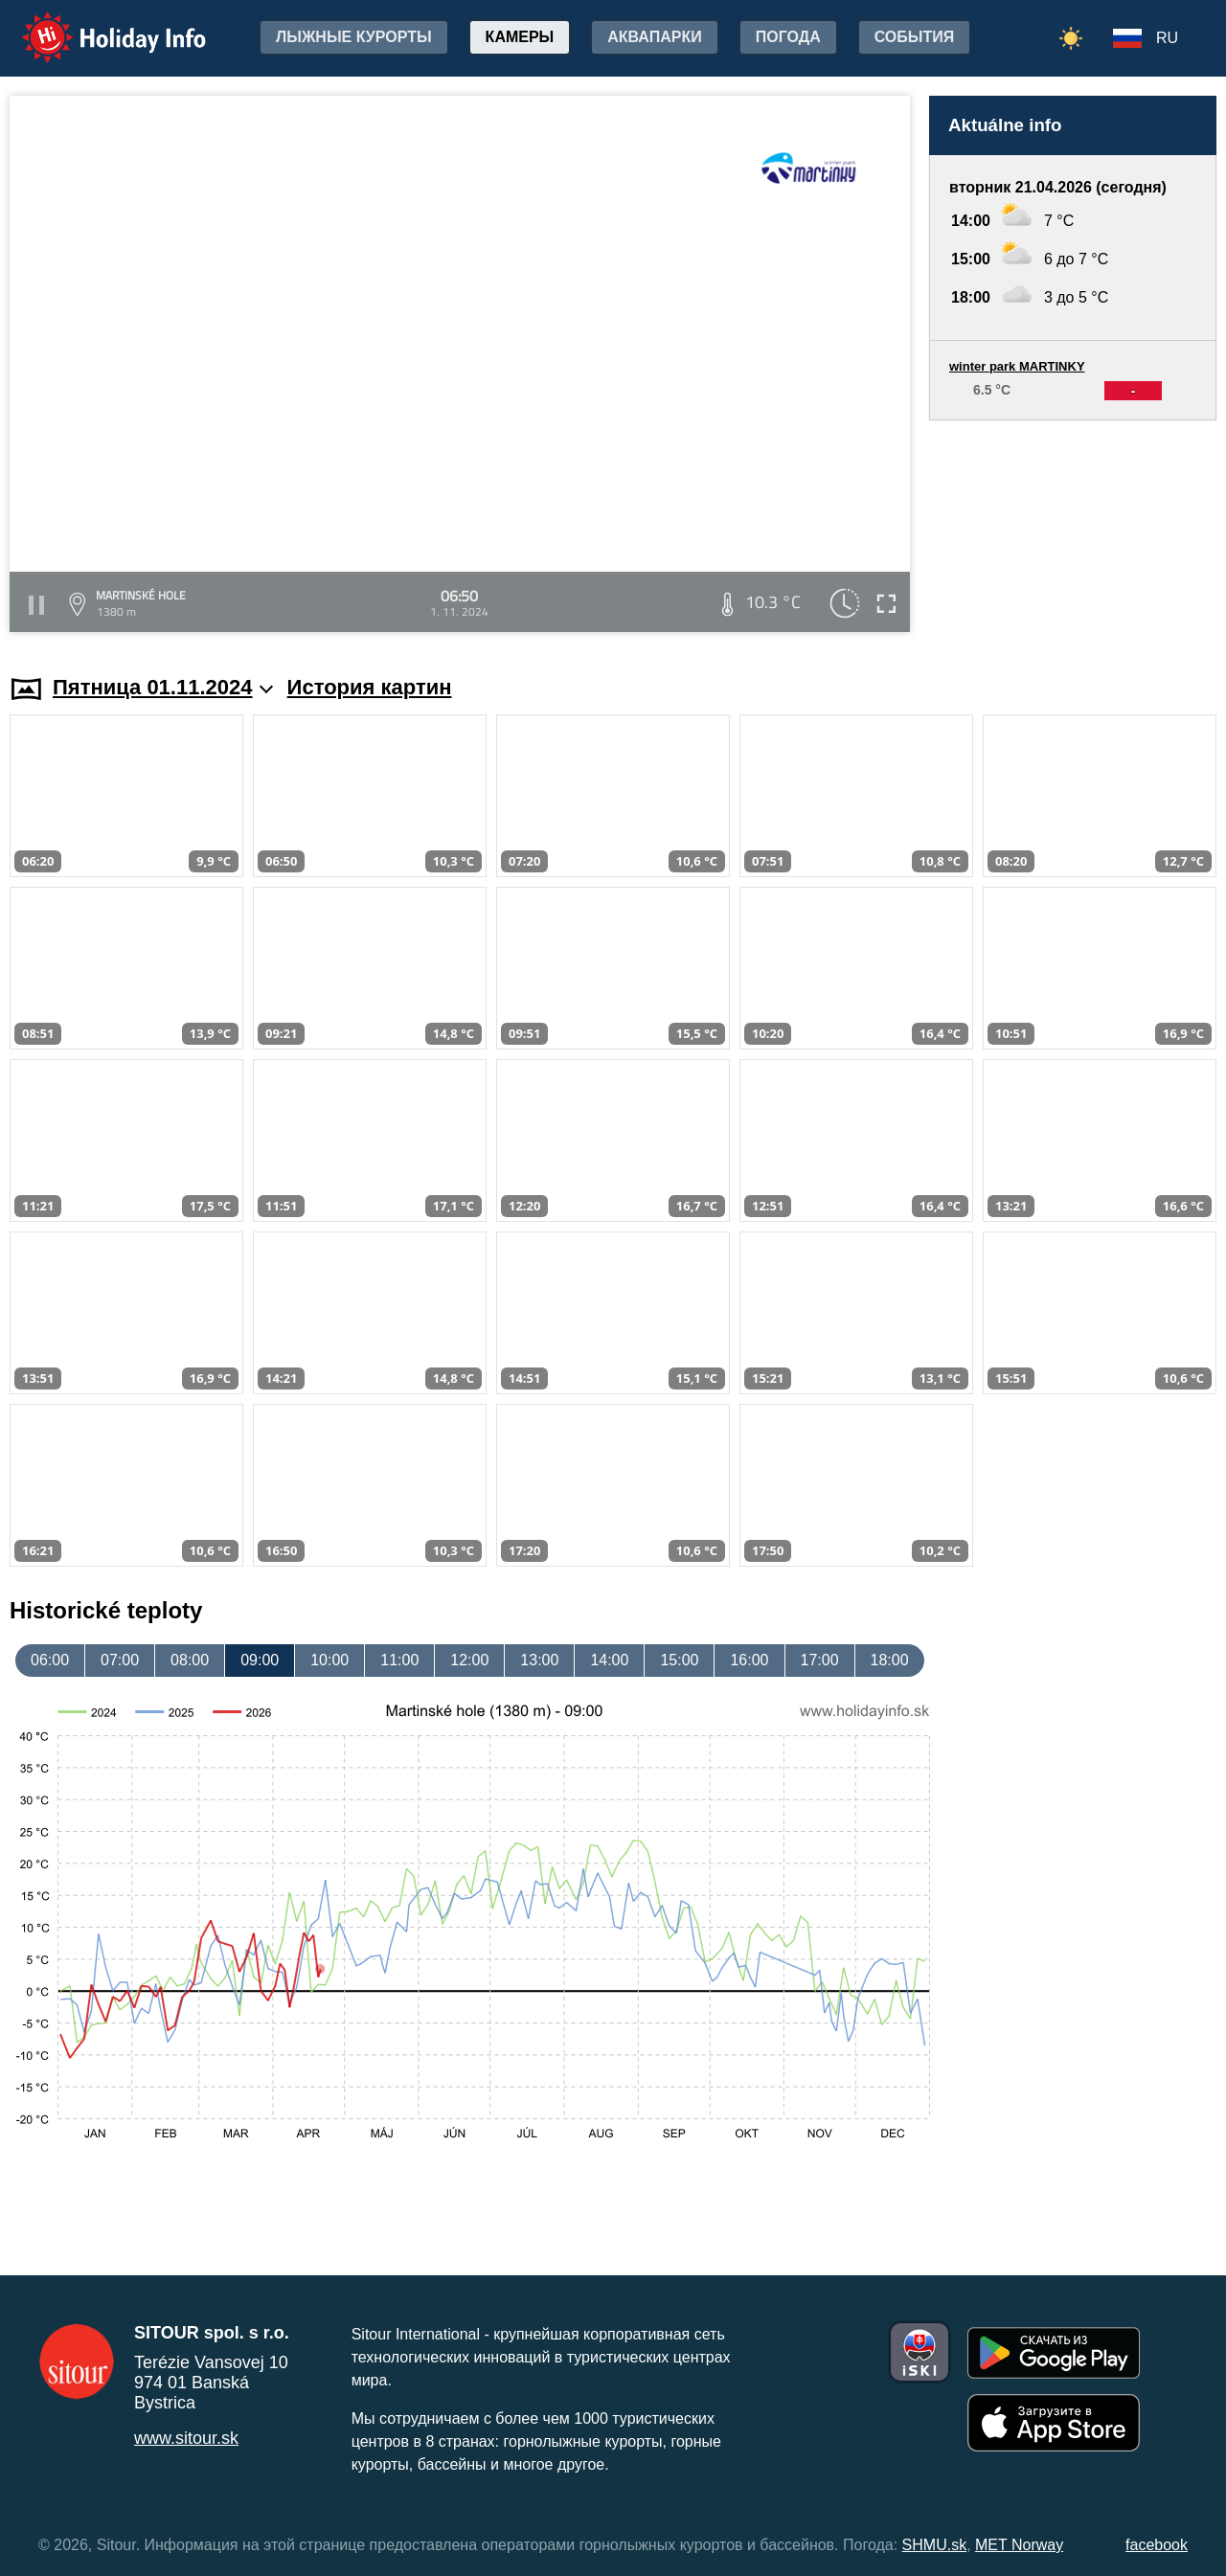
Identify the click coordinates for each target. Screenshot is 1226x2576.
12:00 (469, 1660)
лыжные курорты (354, 37)
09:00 (259, 1660)
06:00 (50, 1660)
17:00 (820, 1660)
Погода (788, 37)
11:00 (399, 1660)
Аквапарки (654, 37)
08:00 (189, 1660)
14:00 (609, 1660)
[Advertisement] (1072, 529)
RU (1167, 38)
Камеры (520, 37)
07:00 (120, 1660)
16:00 (749, 1660)
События (914, 37)
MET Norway (1019, 2545)
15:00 (679, 1660)
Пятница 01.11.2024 (163, 687)
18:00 (890, 1660)
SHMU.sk (934, 2545)
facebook (1156, 2545)
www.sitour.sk (186, 2438)
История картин (369, 687)
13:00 (539, 1660)
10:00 (329, 1660)
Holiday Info (95, 24)
